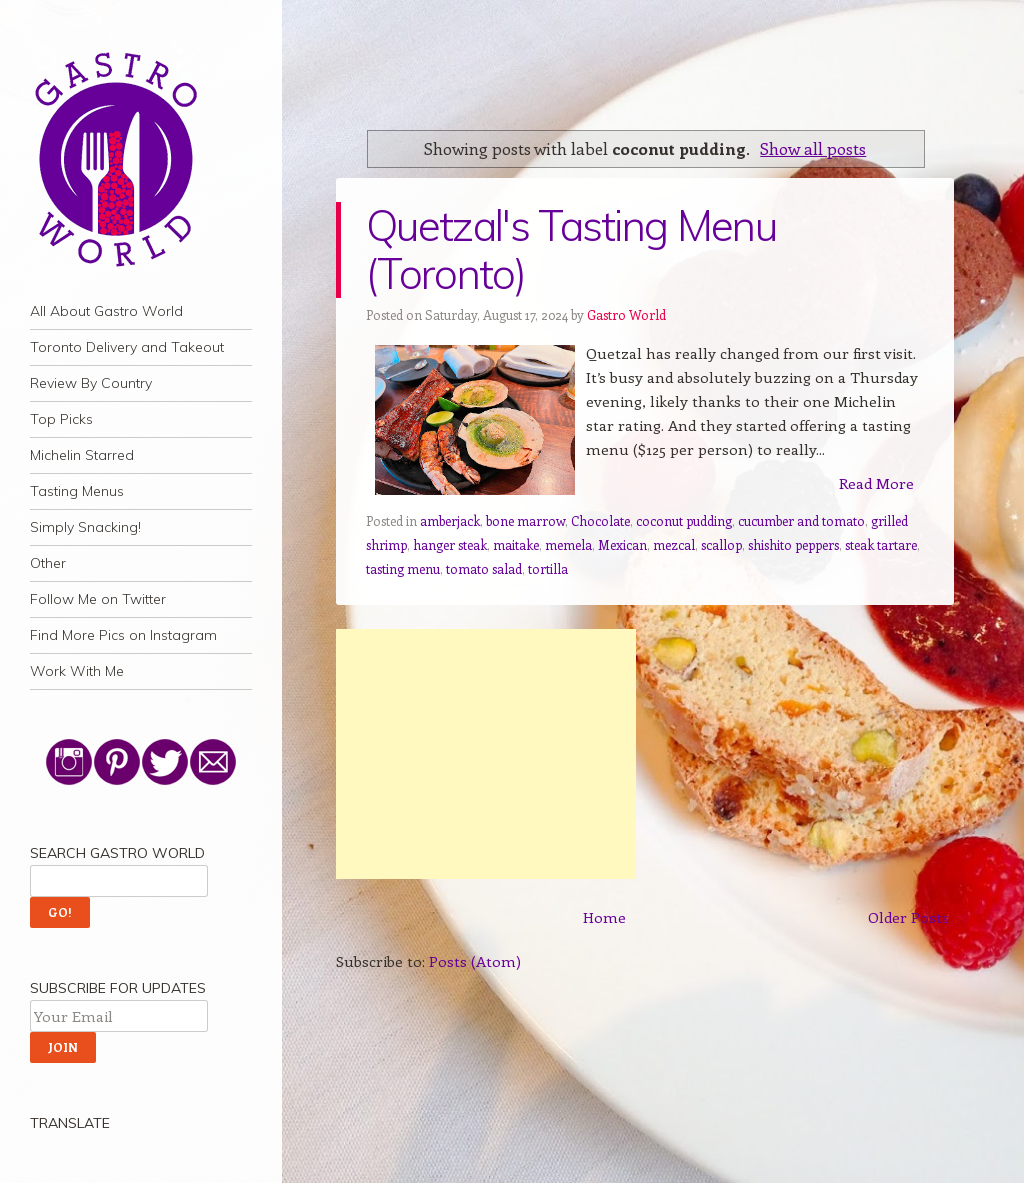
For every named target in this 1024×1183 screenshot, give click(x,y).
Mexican (622, 544)
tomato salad (484, 568)
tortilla (548, 568)
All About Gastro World (106, 311)
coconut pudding (684, 520)
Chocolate (600, 520)
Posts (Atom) (475, 961)
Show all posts (813, 148)
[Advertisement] (486, 754)
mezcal (674, 544)
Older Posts (908, 917)
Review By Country (91, 383)
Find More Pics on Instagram (123, 635)
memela (568, 544)
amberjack (450, 520)
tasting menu (403, 568)
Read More (876, 483)
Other (48, 563)
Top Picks (61, 419)
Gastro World (626, 314)
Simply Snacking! (85, 527)
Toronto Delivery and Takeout (127, 347)
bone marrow (525, 520)
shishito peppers (793, 544)
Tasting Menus (77, 491)
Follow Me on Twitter (98, 599)
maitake (516, 544)
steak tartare (881, 544)
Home (604, 917)
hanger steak (450, 544)
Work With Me (77, 671)
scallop (721, 544)
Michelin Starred (82, 455)
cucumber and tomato (801, 520)
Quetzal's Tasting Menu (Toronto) (571, 249)
